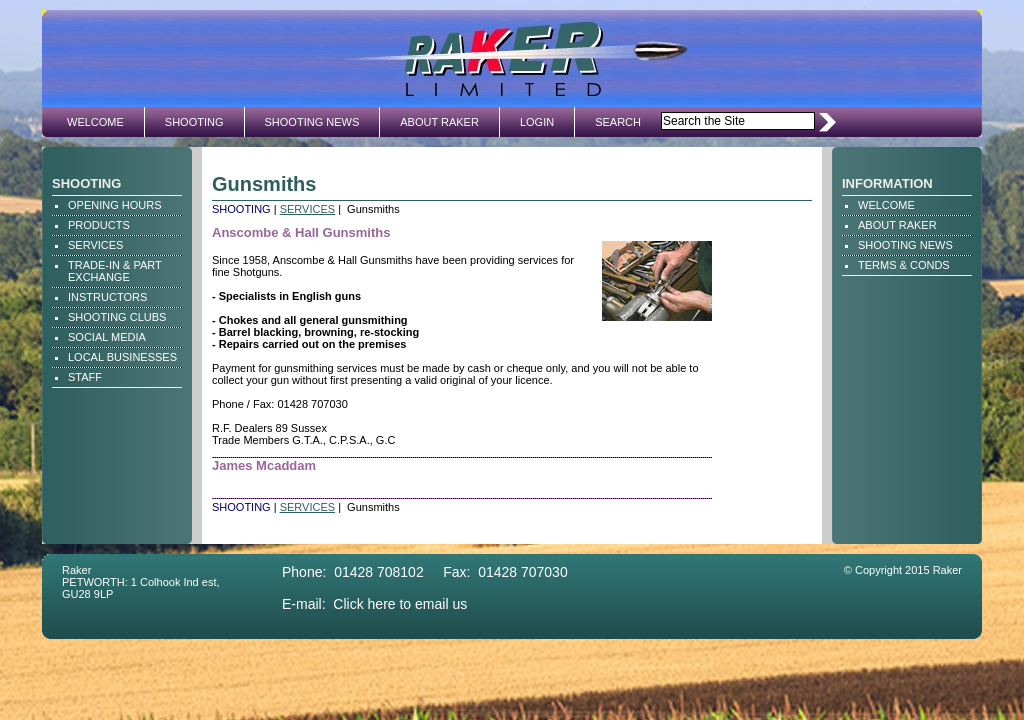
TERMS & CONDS (904, 265)
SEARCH (618, 122)
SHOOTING (194, 122)
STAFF (85, 377)
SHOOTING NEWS (312, 122)
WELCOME (95, 122)
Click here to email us (400, 604)
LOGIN (537, 122)
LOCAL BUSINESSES (122, 357)
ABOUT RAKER (439, 122)
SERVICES (95, 245)
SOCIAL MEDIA (107, 337)
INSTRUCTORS (107, 297)
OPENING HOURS (115, 205)
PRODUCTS (99, 225)
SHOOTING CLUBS (117, 317)
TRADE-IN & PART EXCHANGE (115, 271)
